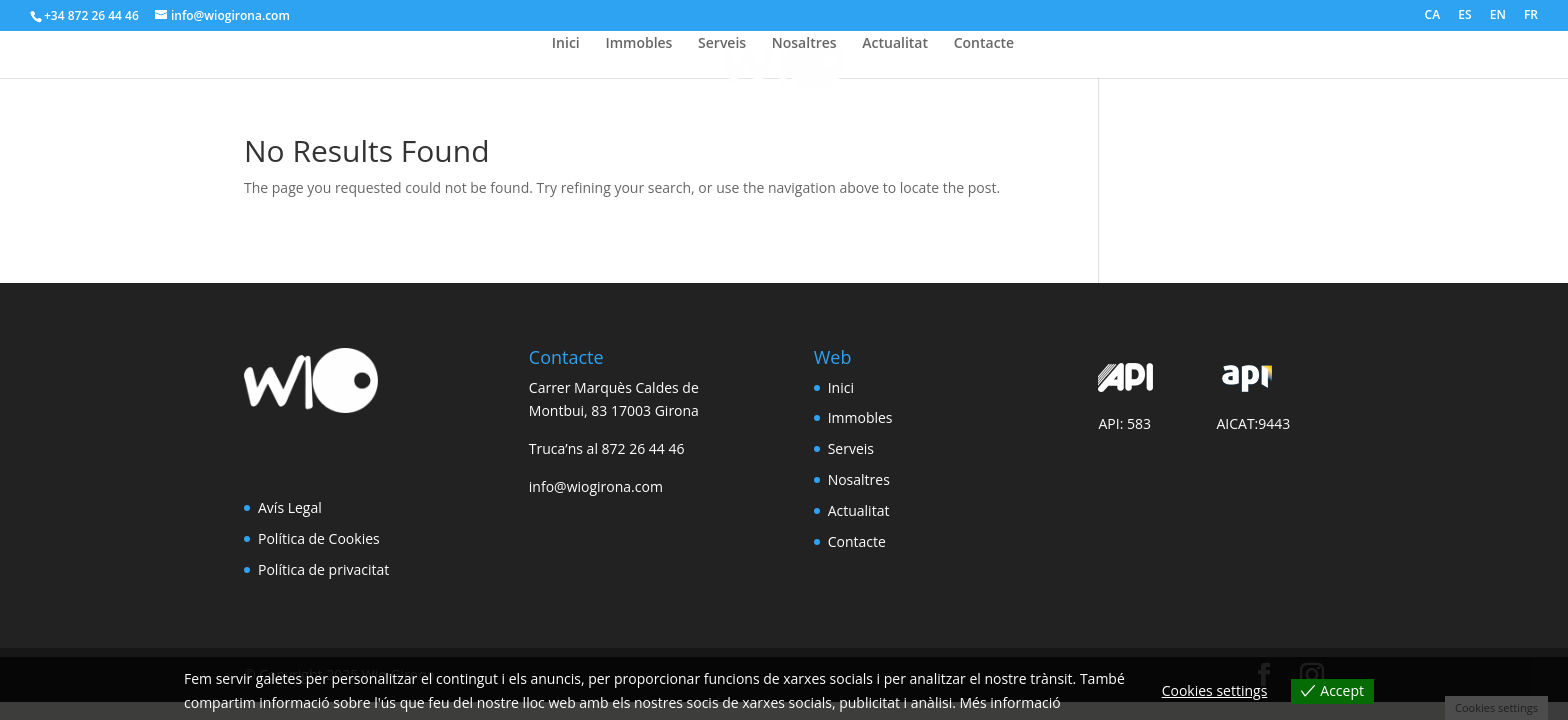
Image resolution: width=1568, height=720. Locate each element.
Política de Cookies (319, 538)
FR (1531, 16)
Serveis (722, 44)
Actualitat (895, 44)
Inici (566, 44)
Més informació (1010, 702)
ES (1464, 16)
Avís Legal (290, 507)
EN (1498, 16)
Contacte (984, 44)
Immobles (638, 44)
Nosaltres (804, 44)
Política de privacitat (323, 569)
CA (1433, 16)
